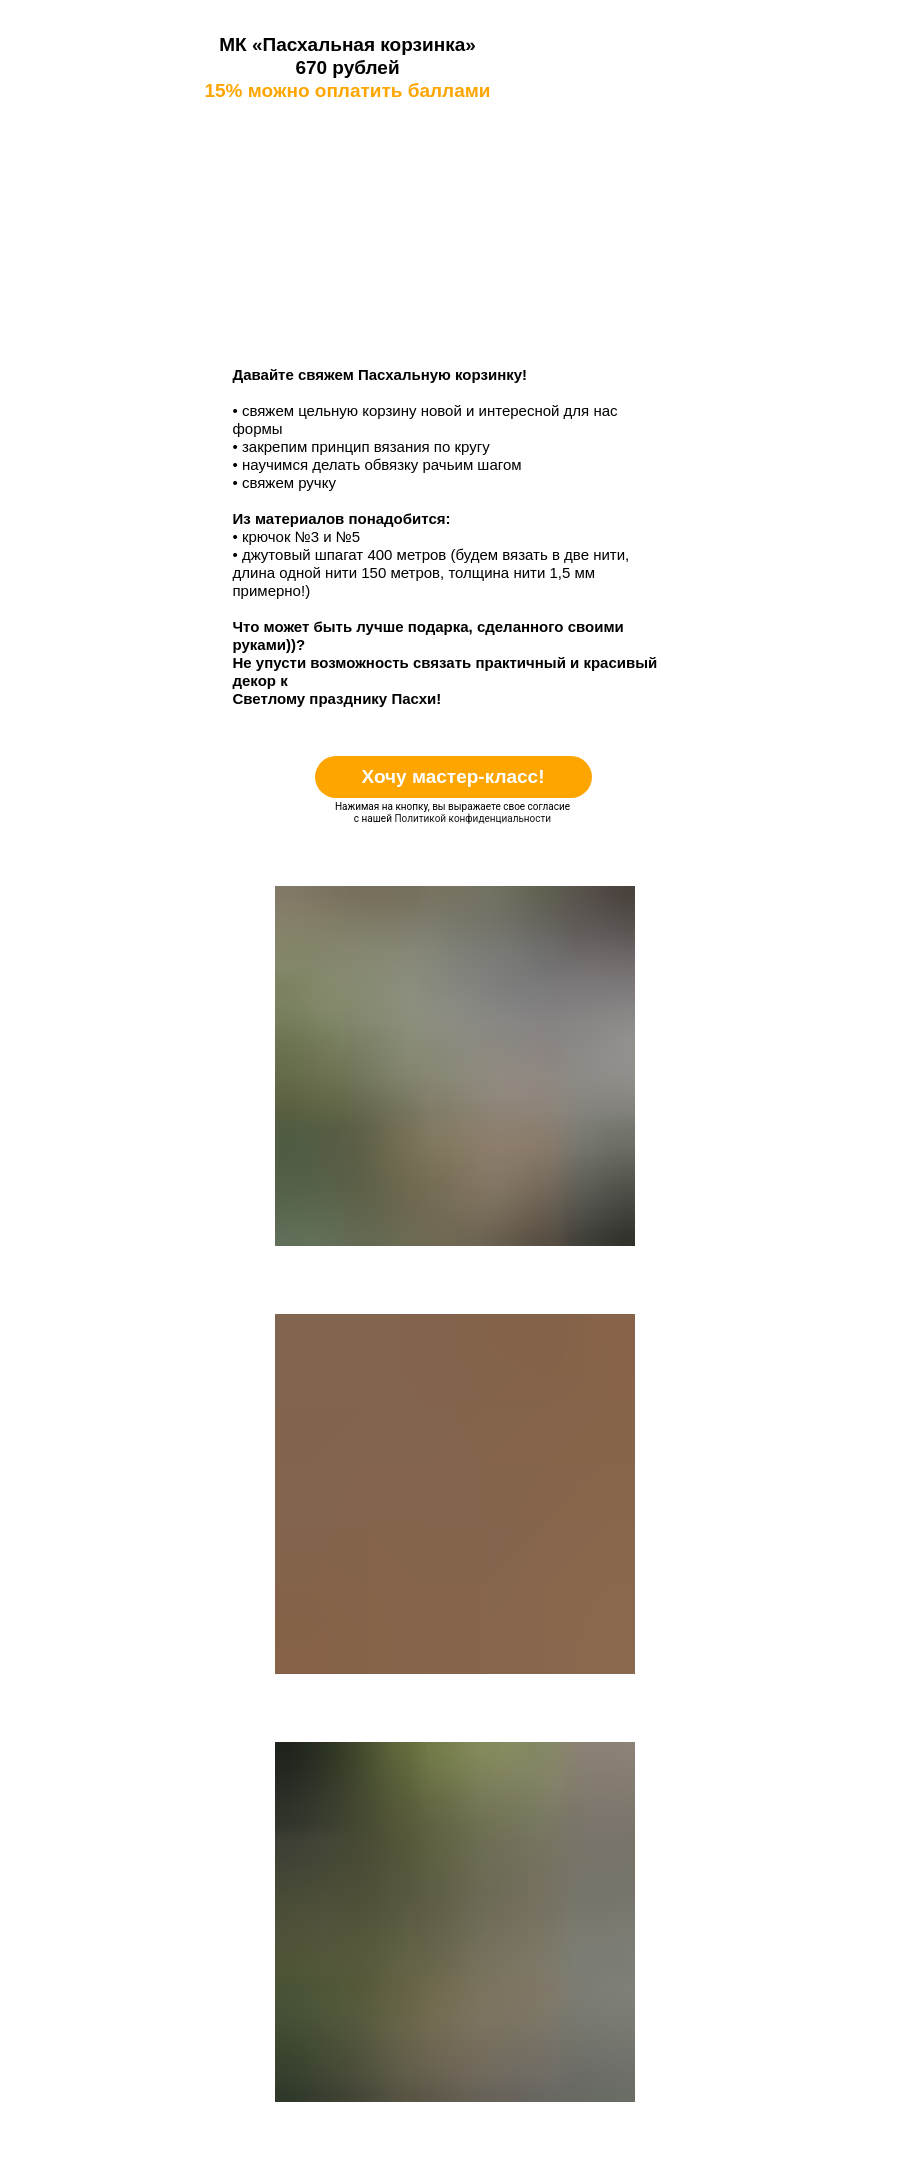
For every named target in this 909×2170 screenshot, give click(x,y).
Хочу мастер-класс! (452, 776)
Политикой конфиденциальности (472, 818)
